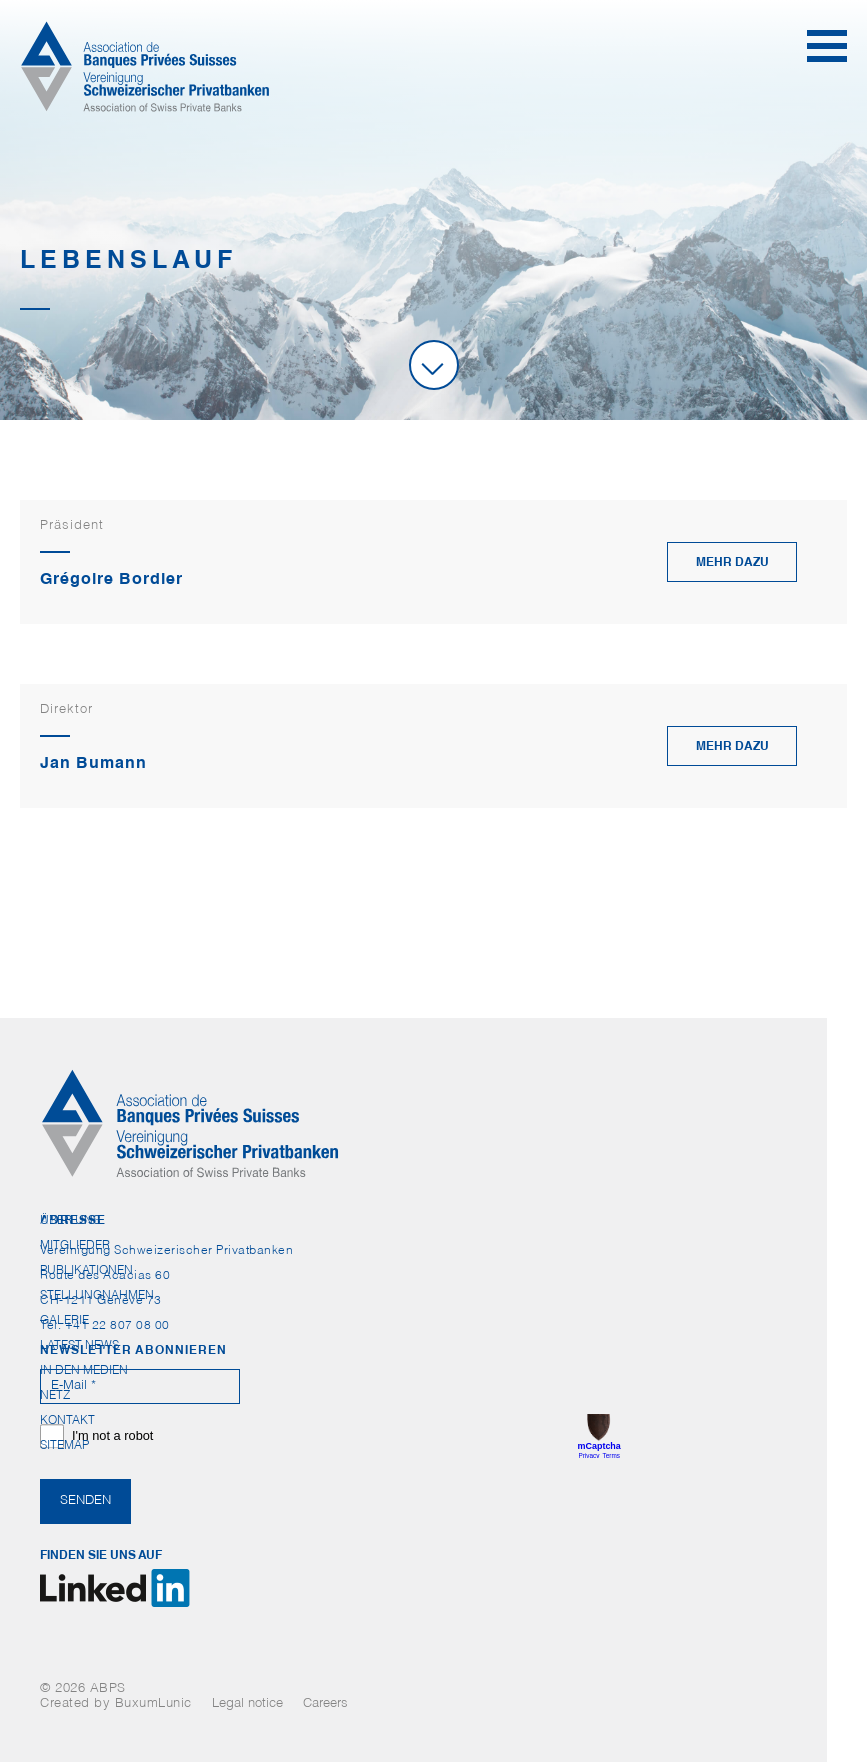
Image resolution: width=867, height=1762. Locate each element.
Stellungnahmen (97, 1296)
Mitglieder (75, 1246)
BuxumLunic (153, 1704)
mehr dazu (732, 563)
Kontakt (67, 1421)
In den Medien (84, 1371)
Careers (325, 1704)
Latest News (79, 1346)
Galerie (64, 1321)
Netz (55, 1396)
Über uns (70, 1221)
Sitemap (64, 1446)
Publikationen (86, 1271)
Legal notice (247, 1704)
